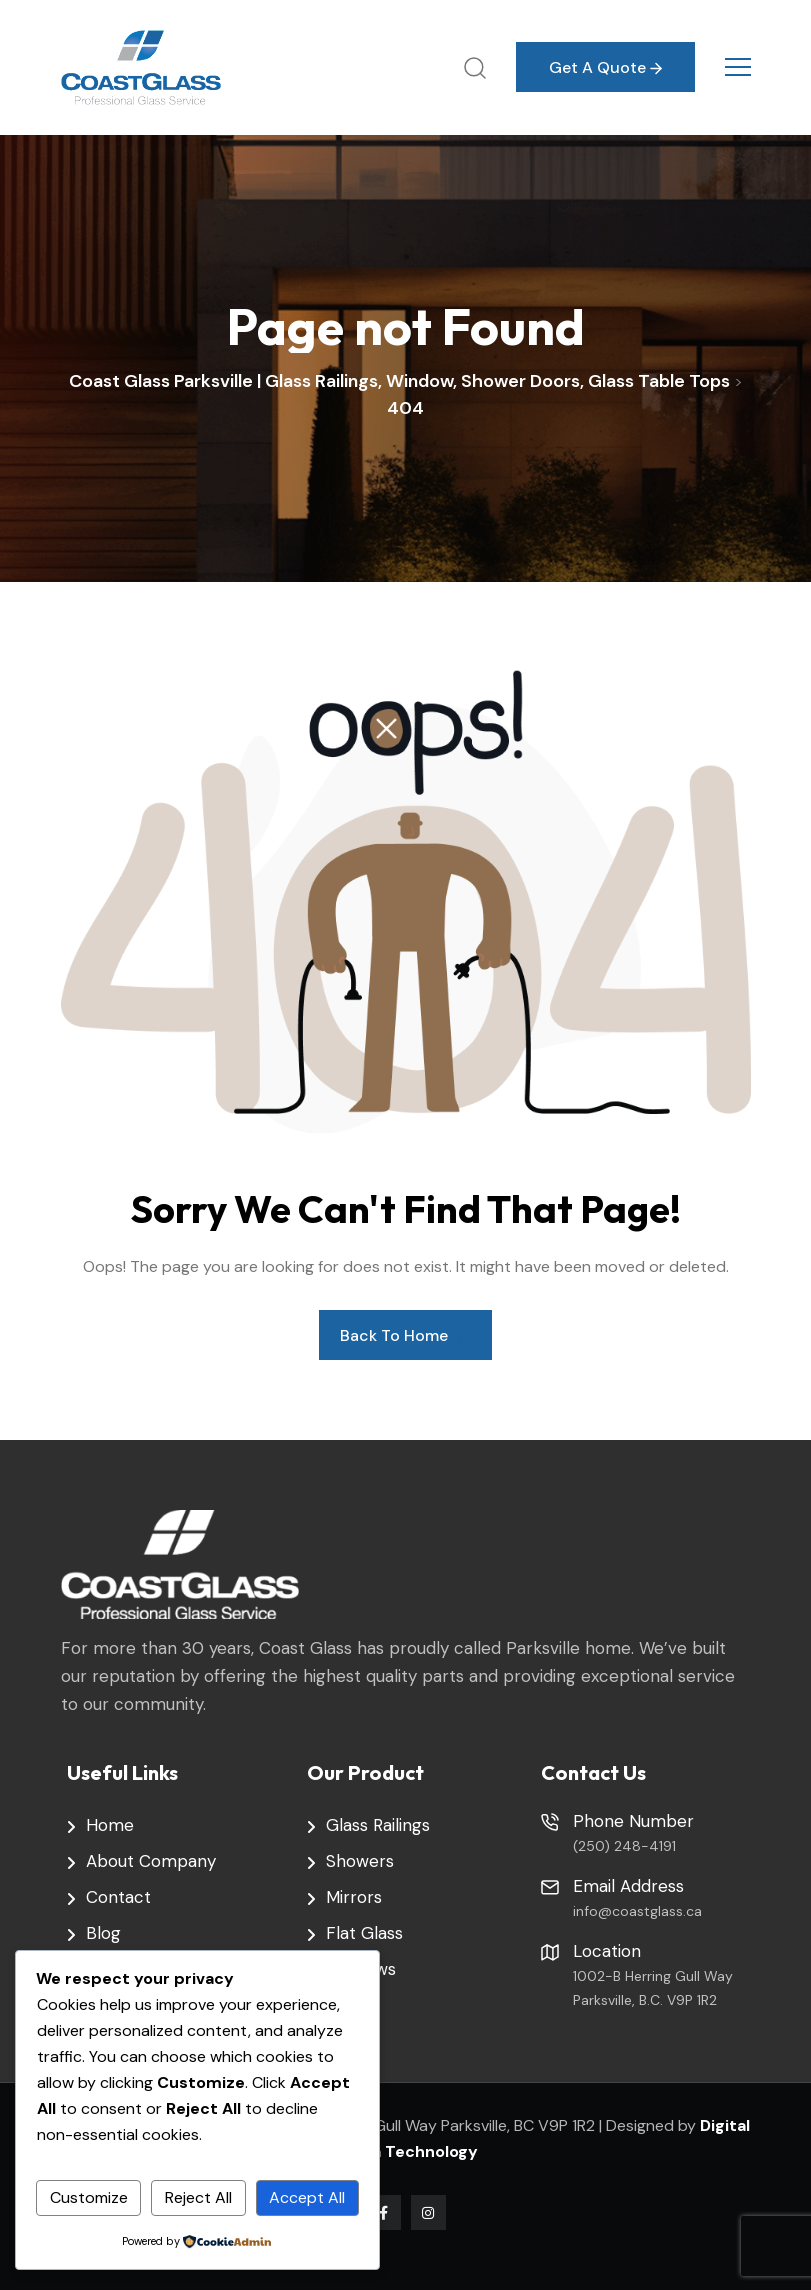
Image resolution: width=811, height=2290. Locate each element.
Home (110, 1825)
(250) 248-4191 (624, 1846)
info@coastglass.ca (637, 1911)
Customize (89, 2197)
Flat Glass (364, 1933)
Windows (361, 1969)
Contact (118, 1897)
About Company (151, 1861)
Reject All (198, 2197)
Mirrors (354, 1897)
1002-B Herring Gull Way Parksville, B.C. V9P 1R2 (653, 1988)
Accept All (307, 2197)
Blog (103, 1933)
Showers (360, 1861)
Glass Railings (378, 1825)
